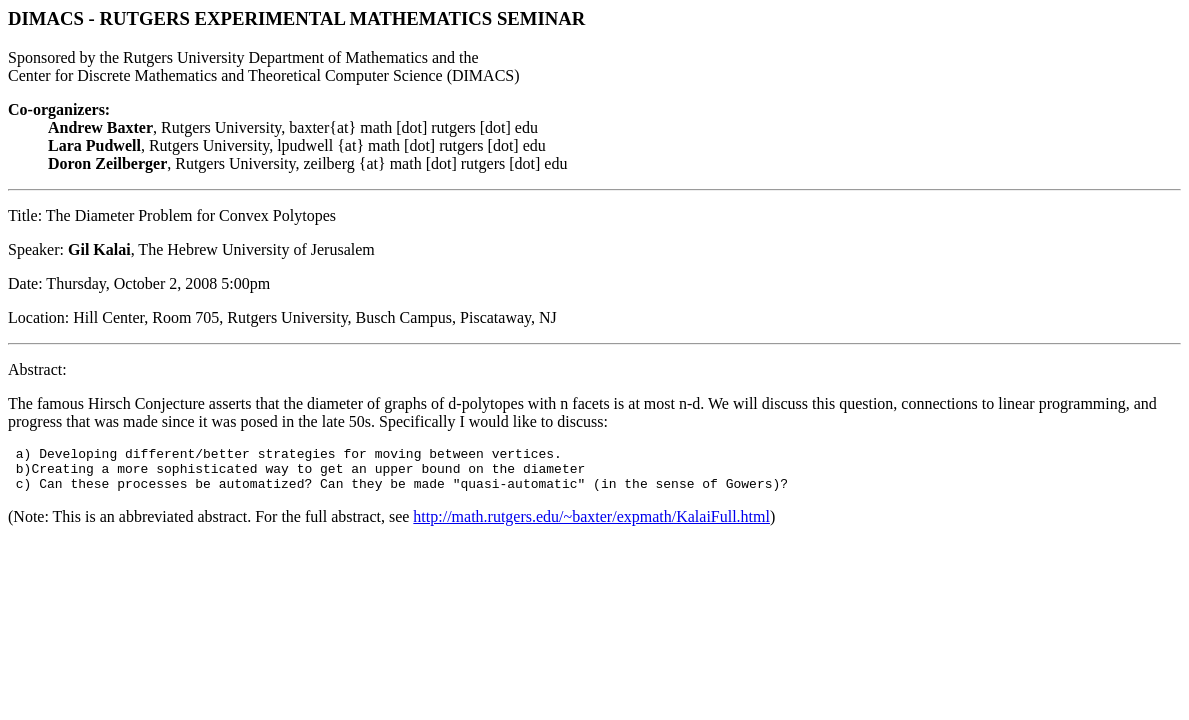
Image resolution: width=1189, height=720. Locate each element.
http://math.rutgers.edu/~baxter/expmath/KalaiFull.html (591, 525)
